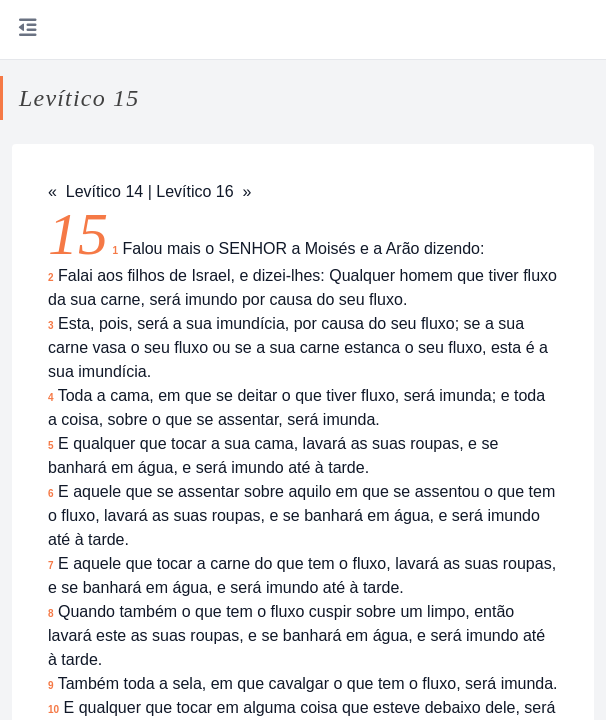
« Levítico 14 (95, 191)
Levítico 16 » (203, 191)
